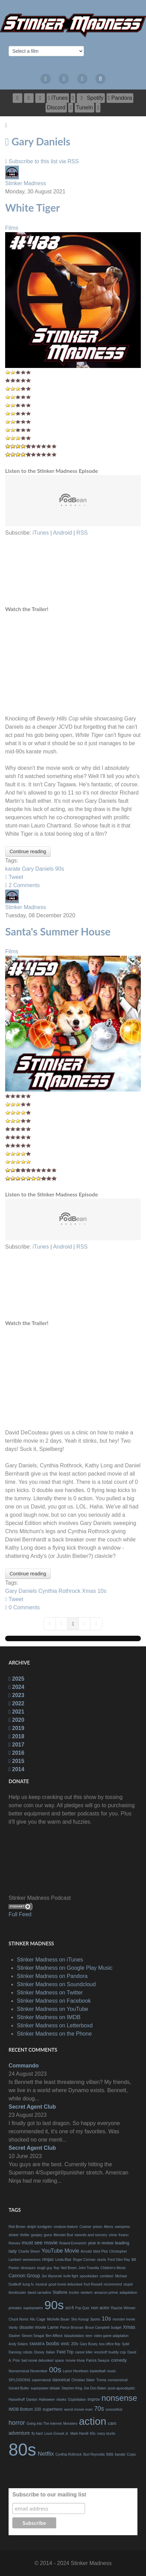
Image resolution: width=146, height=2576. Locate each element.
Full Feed (20, 1914)
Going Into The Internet (44, 2423)
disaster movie (33, 2327)
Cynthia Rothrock (59, 1591)
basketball (98, 2371)
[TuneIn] (84, 107)
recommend (113, 2284)
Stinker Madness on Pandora (52, 1976)
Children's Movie (113, 2268)
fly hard (37, 2433)
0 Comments (24, 1607)
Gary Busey (89, 2344)
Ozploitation (77, 2399)
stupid (128, 2284)
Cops (131, 2454)
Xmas (89, 1591)
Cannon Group (24, 2275)
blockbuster (17, 2292)
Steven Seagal (33, 2336)
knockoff (100, 2352)
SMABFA (37, 2344)
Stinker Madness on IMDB (49, 2017)
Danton (31, 2399)
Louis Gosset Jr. (56, 2433)
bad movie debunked (37, 2360)
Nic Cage (37, 2319)
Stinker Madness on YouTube (52, 2009)
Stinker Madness (25, 183)
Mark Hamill (79, 2433)
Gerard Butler (19, 2388)
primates (15, 2308)
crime (113, 2235)
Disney (39, 2352)
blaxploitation (74, 2336)
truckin (74, 2292)
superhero (52, 2409)
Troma (101, 2380)
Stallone (59, 2292)
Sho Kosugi (80, 2319)
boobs (52, 2343)
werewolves (31, 2260)
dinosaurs (28, 2268)
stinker (14, 2235)
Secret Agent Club (32, 2107)
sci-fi (69, 2307)
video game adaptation (111, 2336)
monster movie (123, 2319)
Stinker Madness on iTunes (50, 1960)
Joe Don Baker (95, 2388)
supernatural (41, 2380)
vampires (122, 2227)
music (111, 2371)
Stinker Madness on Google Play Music (64, 1968)
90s (59, 869)
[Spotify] (91, 98)
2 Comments (24, 885)
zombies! (106, 2276)
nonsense (119, 2397)
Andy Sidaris (18, 2344)
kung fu (28, 2284)
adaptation (128, 2292)
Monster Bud (63, 2235)
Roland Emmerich (72, 2243)
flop (56, 2268)
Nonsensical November (28, 2371)
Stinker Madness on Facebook (54, 2001)
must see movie (40, 2242)
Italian (50, 2352)
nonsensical (117, 2380)
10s (101, 1591)
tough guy (44, 2268)
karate (12, 869)
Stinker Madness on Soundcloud (56, 1984)
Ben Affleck (54, 2336)
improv (94, 2399)
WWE (65, 2344)
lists (109, 2454)
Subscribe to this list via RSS (44, 161)
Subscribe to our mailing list (49, 2494)
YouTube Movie (60, 2251)
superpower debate (45, 2388)
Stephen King (72, 2388)
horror (17, 2422)
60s (92, 2433)
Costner (86, 2227)
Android (62, 533)
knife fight (70, 2276)
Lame (53, 2327)
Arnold (86, 2251)
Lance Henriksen (75, 2371)
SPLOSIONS (20, 2380)
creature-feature (65, 2227)
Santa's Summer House (58, 931)
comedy (119, 2360)
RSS (82, 533)
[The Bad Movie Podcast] (73, 25)
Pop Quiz (82, 2308)
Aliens (108, 2227)
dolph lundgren (39, 2227)
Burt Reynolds (94, 2454)
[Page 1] (73, 1623)
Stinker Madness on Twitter (50, 1992)
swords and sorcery (90, 2235)
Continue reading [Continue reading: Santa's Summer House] (28, 1573)
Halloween (47, 2399)
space (59, 2360)
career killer (84, 2352)
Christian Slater (83, 2380)
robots (28, 2352)
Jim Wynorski (51, 2276)
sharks (61, 2399)
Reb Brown (17, 2227)
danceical (61, 2379)
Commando (24, 2065)
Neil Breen (69, 2268)
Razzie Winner (123, 2308)
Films (11, 228)
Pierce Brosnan (71, 2327)
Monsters (70, 2423)
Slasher (14, 2336)
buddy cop (117, 2352)
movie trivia (75, 2360)
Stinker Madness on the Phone (54, 2034)
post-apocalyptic (121, 2388)
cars (112, 2423)
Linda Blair (63, 2260)
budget (116, 2327)
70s (99, 2408)
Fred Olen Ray (119, 2260)
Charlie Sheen (29, 2251)
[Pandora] (120, 98)
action (92, 2421)
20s (74, 2343)
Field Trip (65, 2352)
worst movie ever (78, 2409)
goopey (36, 2235)
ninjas (48, 2259)
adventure (19, 2433)
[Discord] (56, 107)
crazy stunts (106, 2433)
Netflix (46, 2453)
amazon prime (106, 2292)
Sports (95, 2319)
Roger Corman (84, 2260)
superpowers (33, 2308)
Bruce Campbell (97, 2327)
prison (97, 2227)
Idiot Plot (100, 2251)
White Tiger (32, 207)
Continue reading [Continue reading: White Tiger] (28, 851)
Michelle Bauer (58, 2319)
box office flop (109, 2344)
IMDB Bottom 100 (25, 2409)
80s (22, 2449)
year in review (100, 2243)
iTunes (41, 533)
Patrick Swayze (97, 2360)
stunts (101, 2260)
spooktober (89, 2276)
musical (41, 2284)
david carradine (39, 2292)
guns (48, 2235)
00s (55, 2369)
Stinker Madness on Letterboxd (55, 2025)
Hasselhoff (17, 2399)
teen (89, 2336)
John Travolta (88, 2268)
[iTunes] (58, 98)
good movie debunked (65, 2284)
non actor (100, 2307)
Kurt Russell (93, 2284)
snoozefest (114, 2409)
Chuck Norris (18, 2319)
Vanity (13, 2327)
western (87, 2292)
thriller (24, 2235)
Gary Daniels (37, 869)
